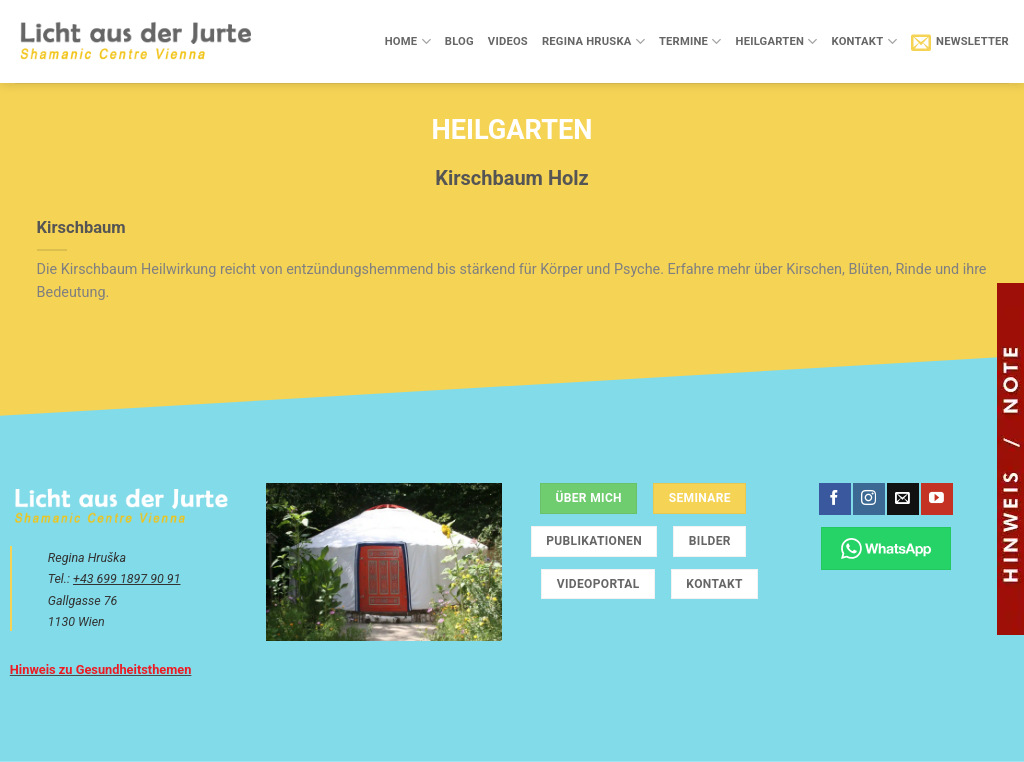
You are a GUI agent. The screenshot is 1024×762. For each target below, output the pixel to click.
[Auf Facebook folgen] (834, 499)
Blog (459, 41)
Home (408, 41)
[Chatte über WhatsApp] (886, 548)
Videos (508, 41)
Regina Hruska (593, 41)
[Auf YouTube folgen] (936, 499)
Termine (690, 41)
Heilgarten (777, 41)
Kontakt (863, 41)
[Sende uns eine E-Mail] (902, 499)
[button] (960, 42)
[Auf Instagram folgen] (868, 499)
